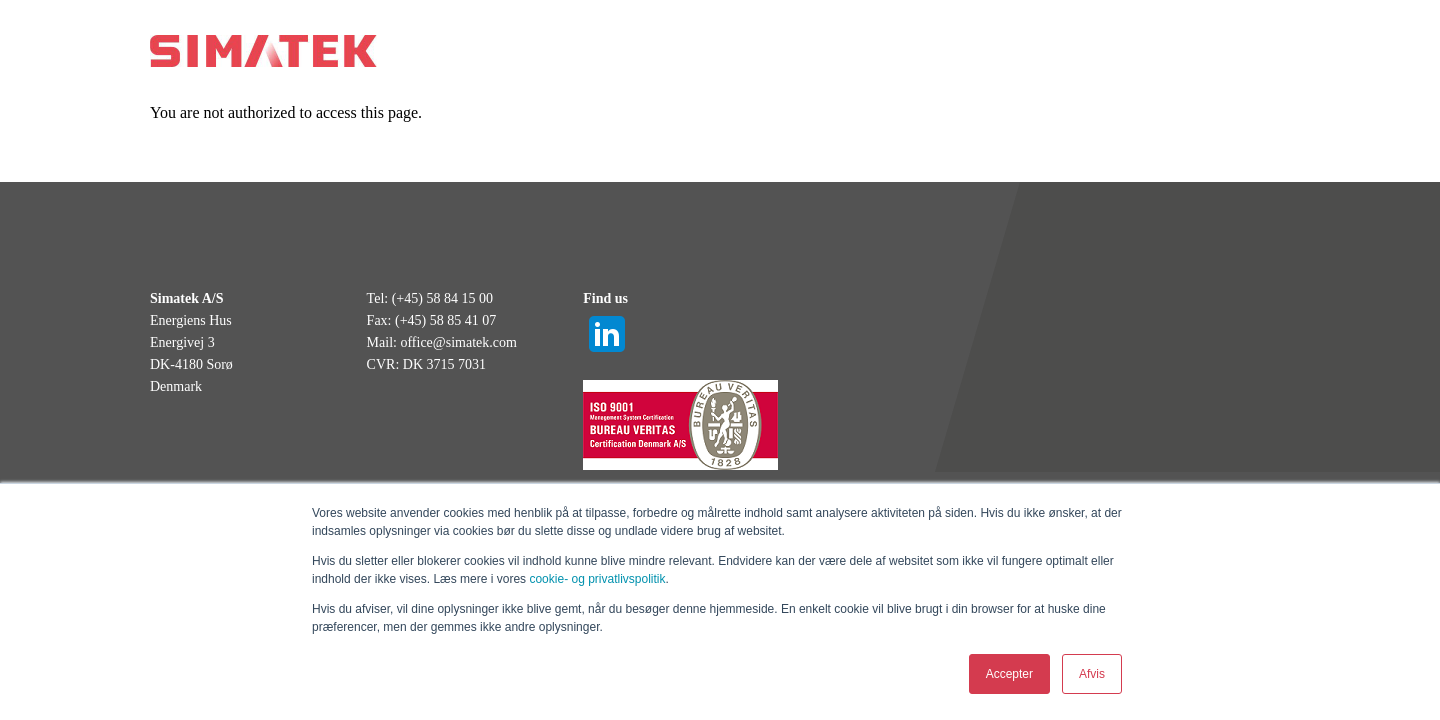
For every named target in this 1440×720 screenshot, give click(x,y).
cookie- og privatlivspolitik (597, 579)
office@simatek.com (458, 342)
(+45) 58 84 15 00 (442, 298)
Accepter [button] (1009, 674)
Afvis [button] (1092, 674)
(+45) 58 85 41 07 (445, 320)
